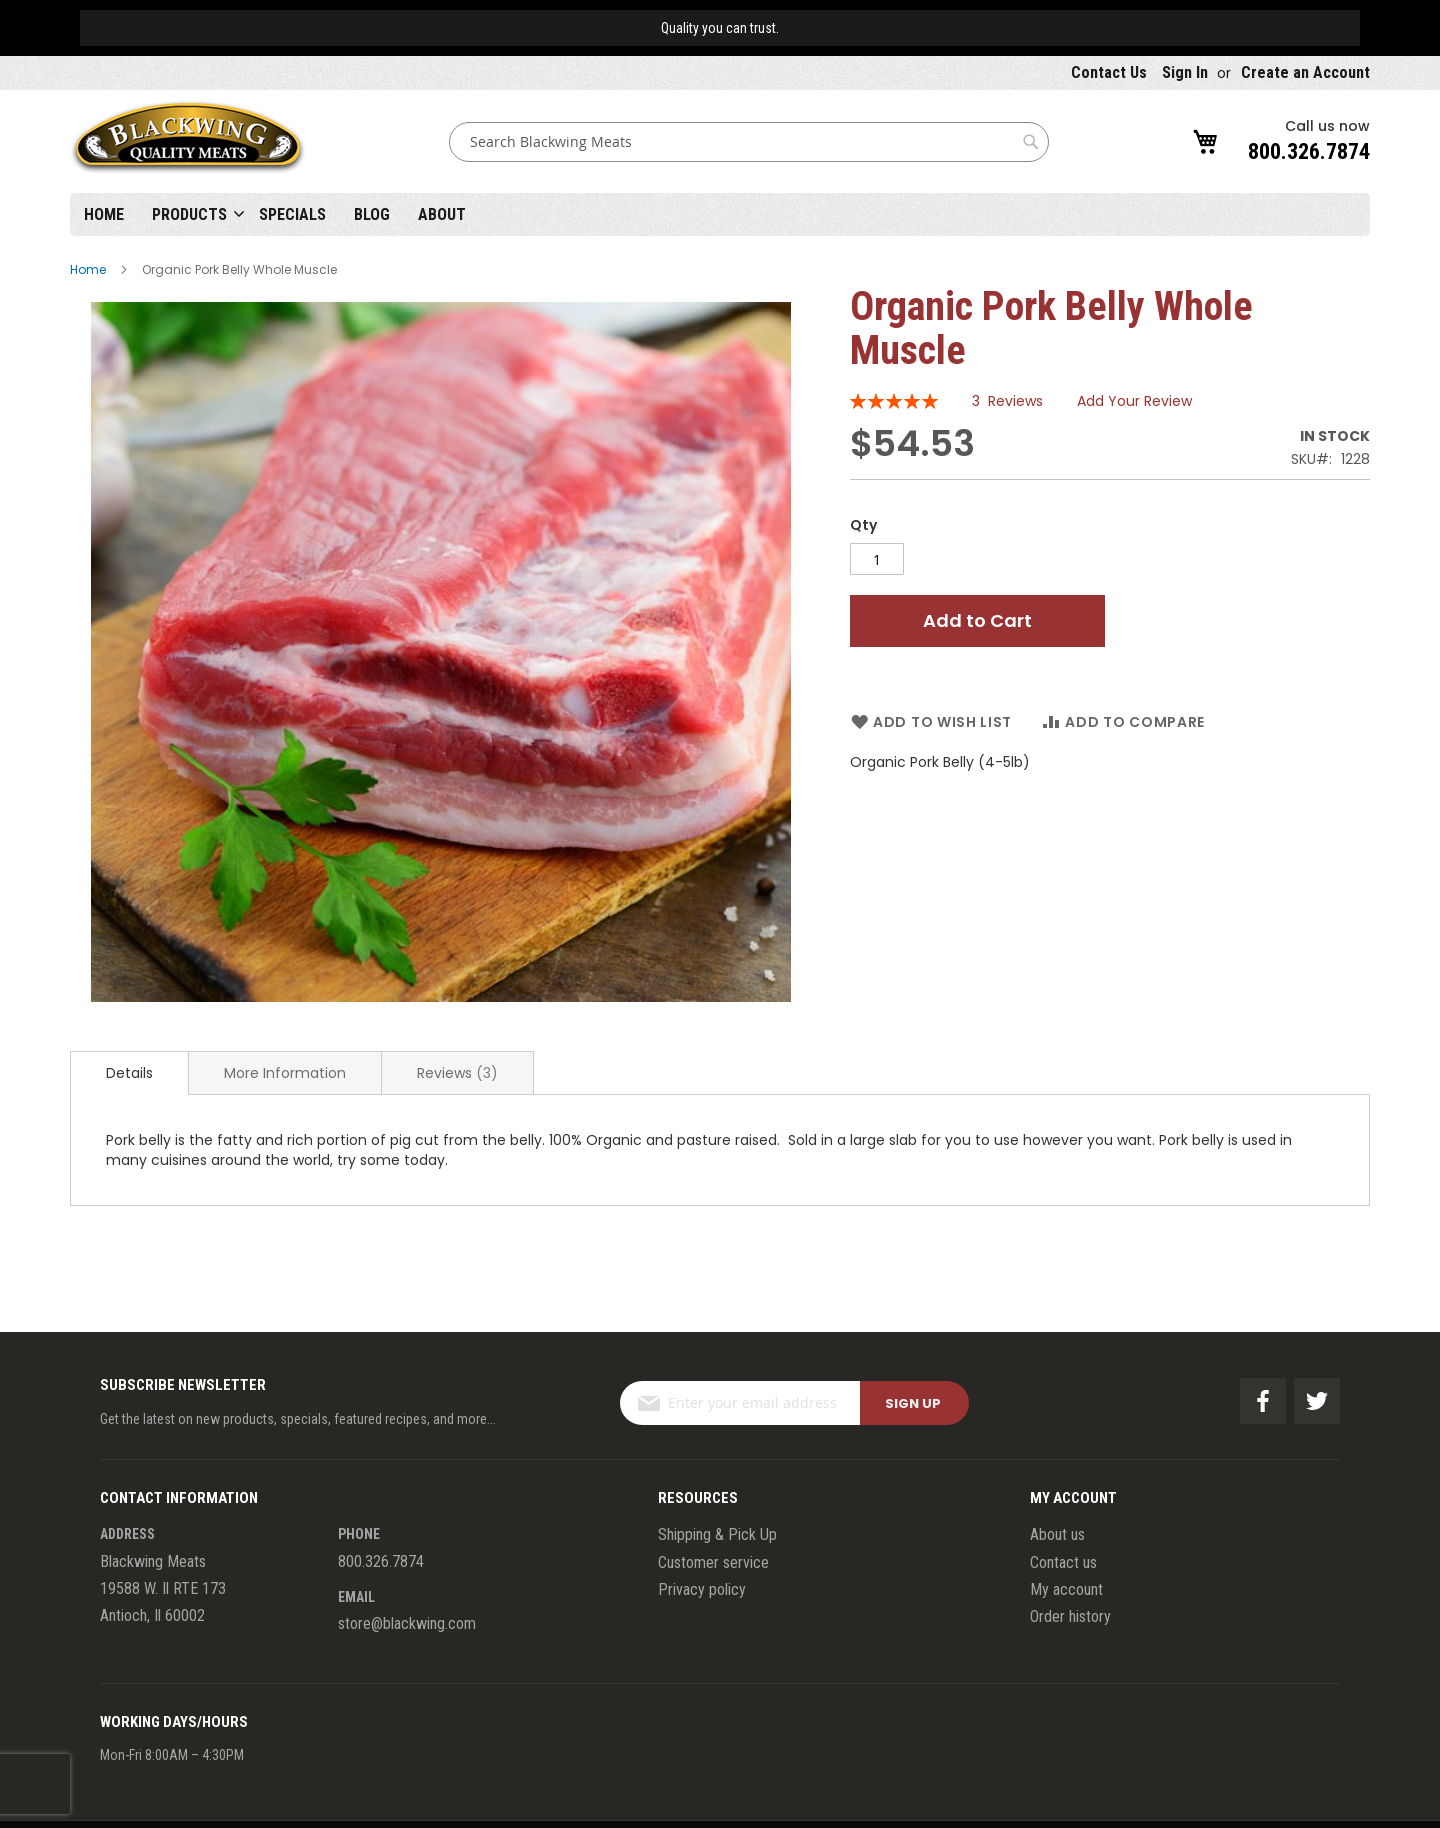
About (442, 214)
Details (129, 1073)
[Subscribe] (914, 1403)
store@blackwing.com (407, 1623)
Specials (292, 214)
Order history (1070, 1616)
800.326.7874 (1309, 151)
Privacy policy (702, 1589)
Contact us (1063, 1562)
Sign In (1185, 72)
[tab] (129, 1073)
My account (1066, 1589)
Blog (372, 214)
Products (189, 214)
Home (104, 214)
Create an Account (1305, 72)
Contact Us (1109, 72)
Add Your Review (1134, 401)
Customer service (713, 1562)
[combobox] (749, 142)
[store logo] (188, 141)
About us (1057, 1534)
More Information (285, 1073)
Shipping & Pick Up (717, 1534)
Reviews (457, 1073)
